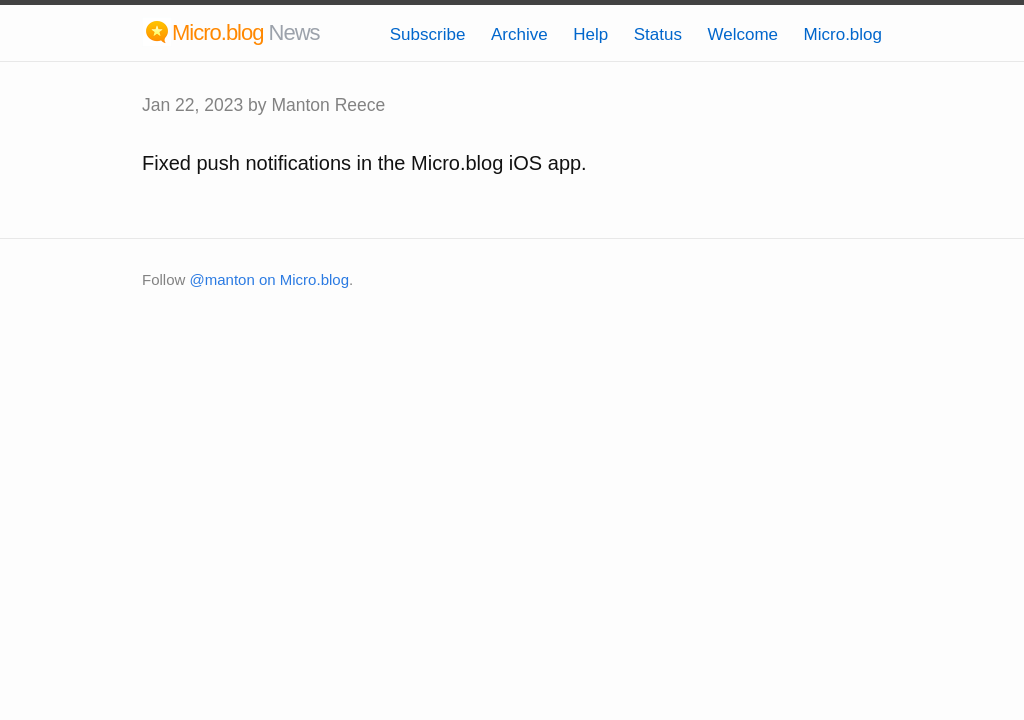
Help (590, 34)
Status (658, 34)
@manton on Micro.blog (269, 279)
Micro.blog (843, 34)
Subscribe (428, 34)
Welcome (742, 34)
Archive (519, 34)
